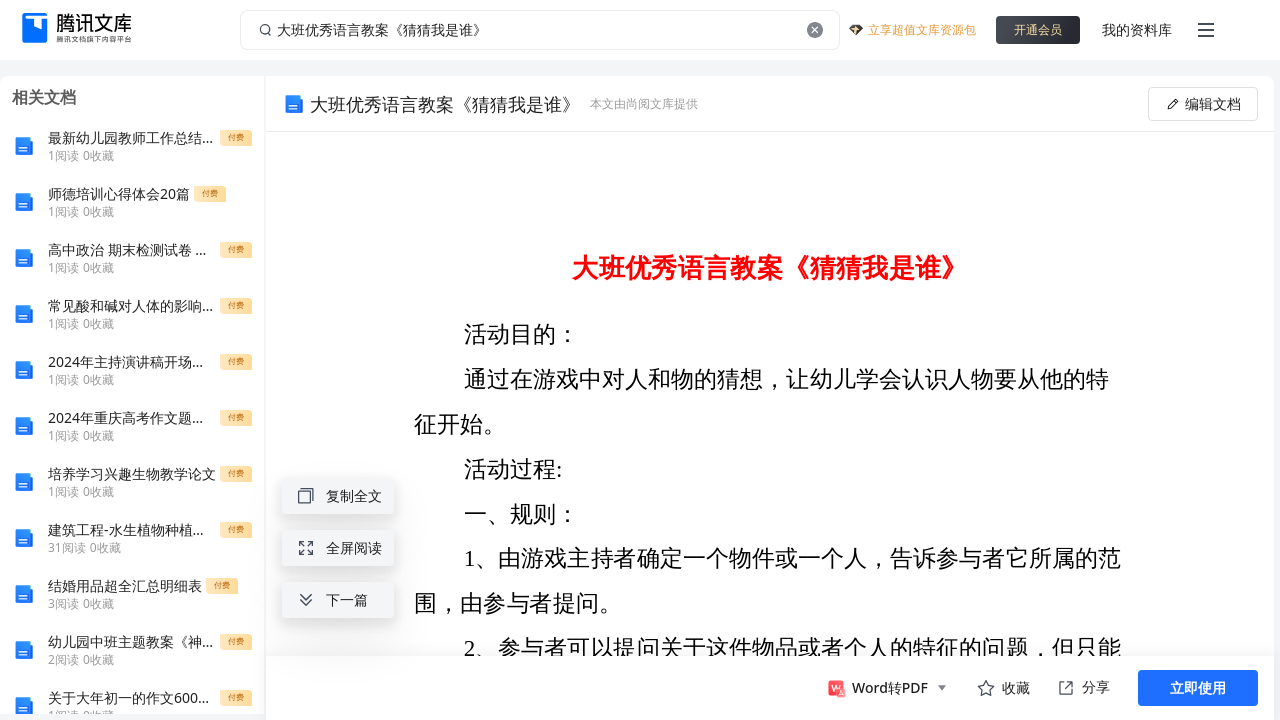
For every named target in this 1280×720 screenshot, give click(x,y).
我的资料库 (1137, 29)
